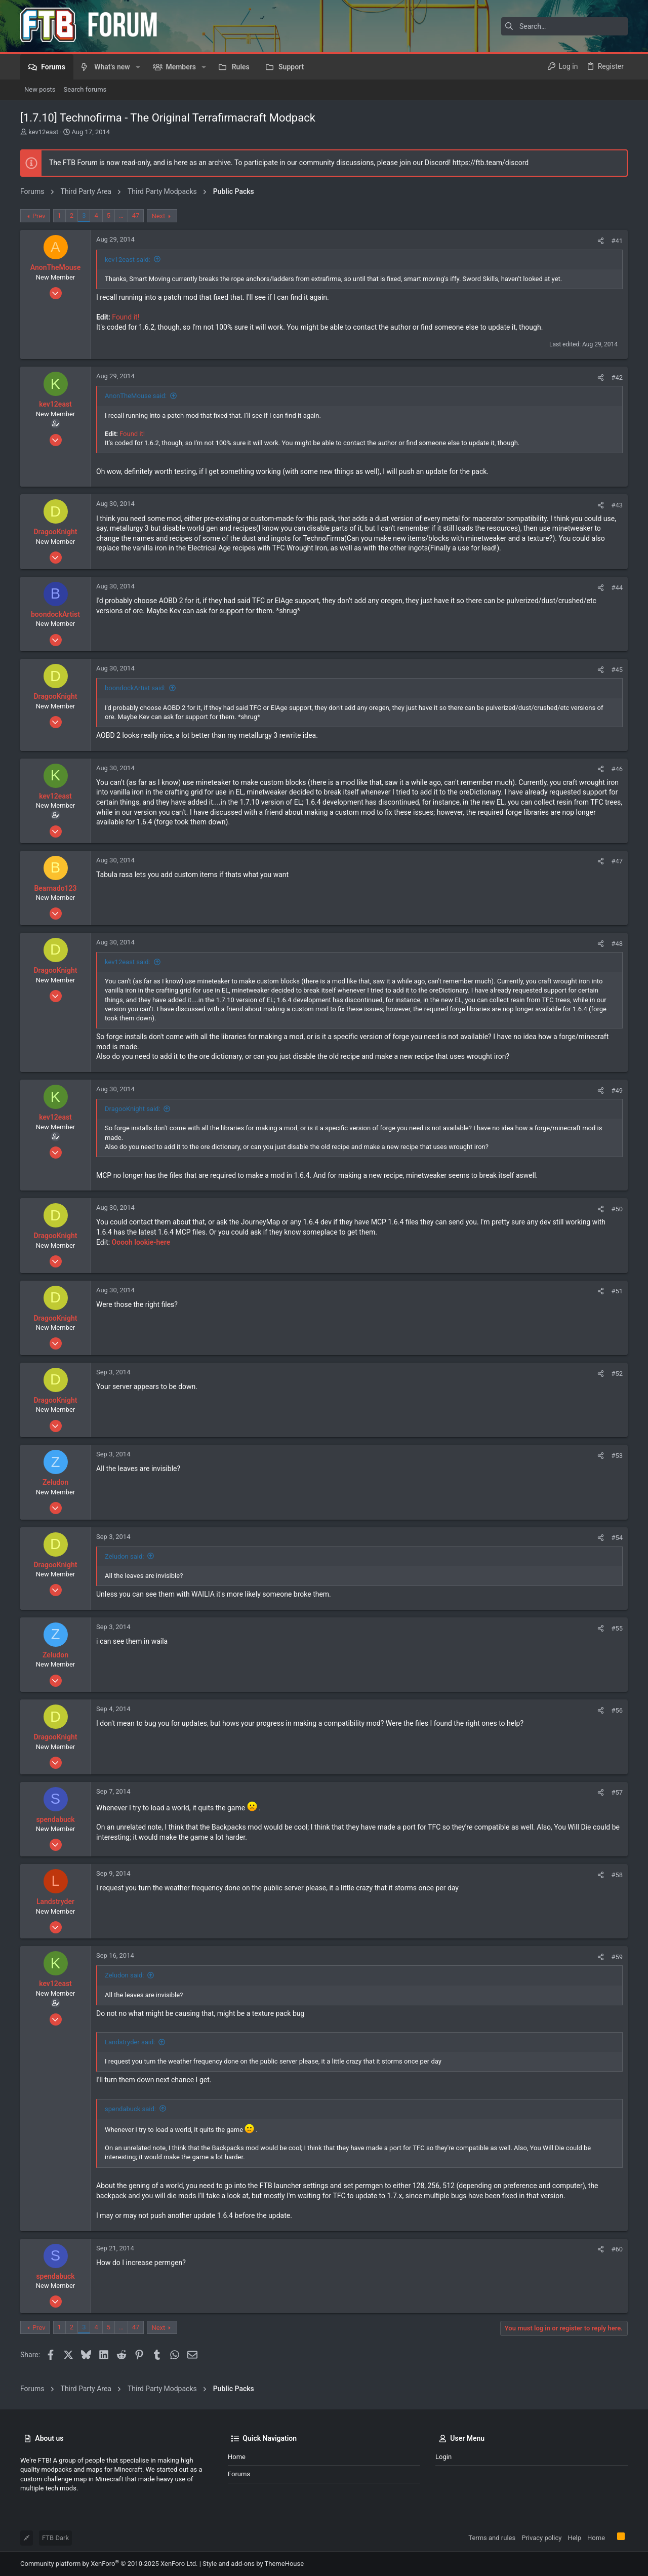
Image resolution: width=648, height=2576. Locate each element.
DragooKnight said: (132, 1109)
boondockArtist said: (135, 688)
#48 (617, 943)
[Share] (601, 241)
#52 (617, 1373)
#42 (617, 377)
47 (136, 215)
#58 (617, 1875)
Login (443, 2457)
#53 (617, 1455)
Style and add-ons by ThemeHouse (253, 2563)
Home (237, 2457)
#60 (617, 2249)
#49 (617, 1090)
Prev (39, 216)
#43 (617, 505)
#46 (617, 769)
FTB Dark (55, 2538)
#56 (617, 1710)
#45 (617, 669)
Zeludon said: (124, 1556)
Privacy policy (541, 2538)
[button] (138, 66)
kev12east (43, 132)
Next (158, 216)
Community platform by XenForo (108, 2563)
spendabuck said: (130, 2109)
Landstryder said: (130, 2042)
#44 (617, 587)
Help (574, 2538)
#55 (617, 1628)
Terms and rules (491, 2538)
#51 (617, 1291)
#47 (617, 861)
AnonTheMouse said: (136, 396)
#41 (617, 241)
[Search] (564, 26)
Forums (239, 2474)
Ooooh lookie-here (141, 1242)
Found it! (125, 317)
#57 (617, 1792)
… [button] (121, 215)
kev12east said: (127, 259)
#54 (617, 1537)
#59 (617, 1957)
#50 (617, 1209)
